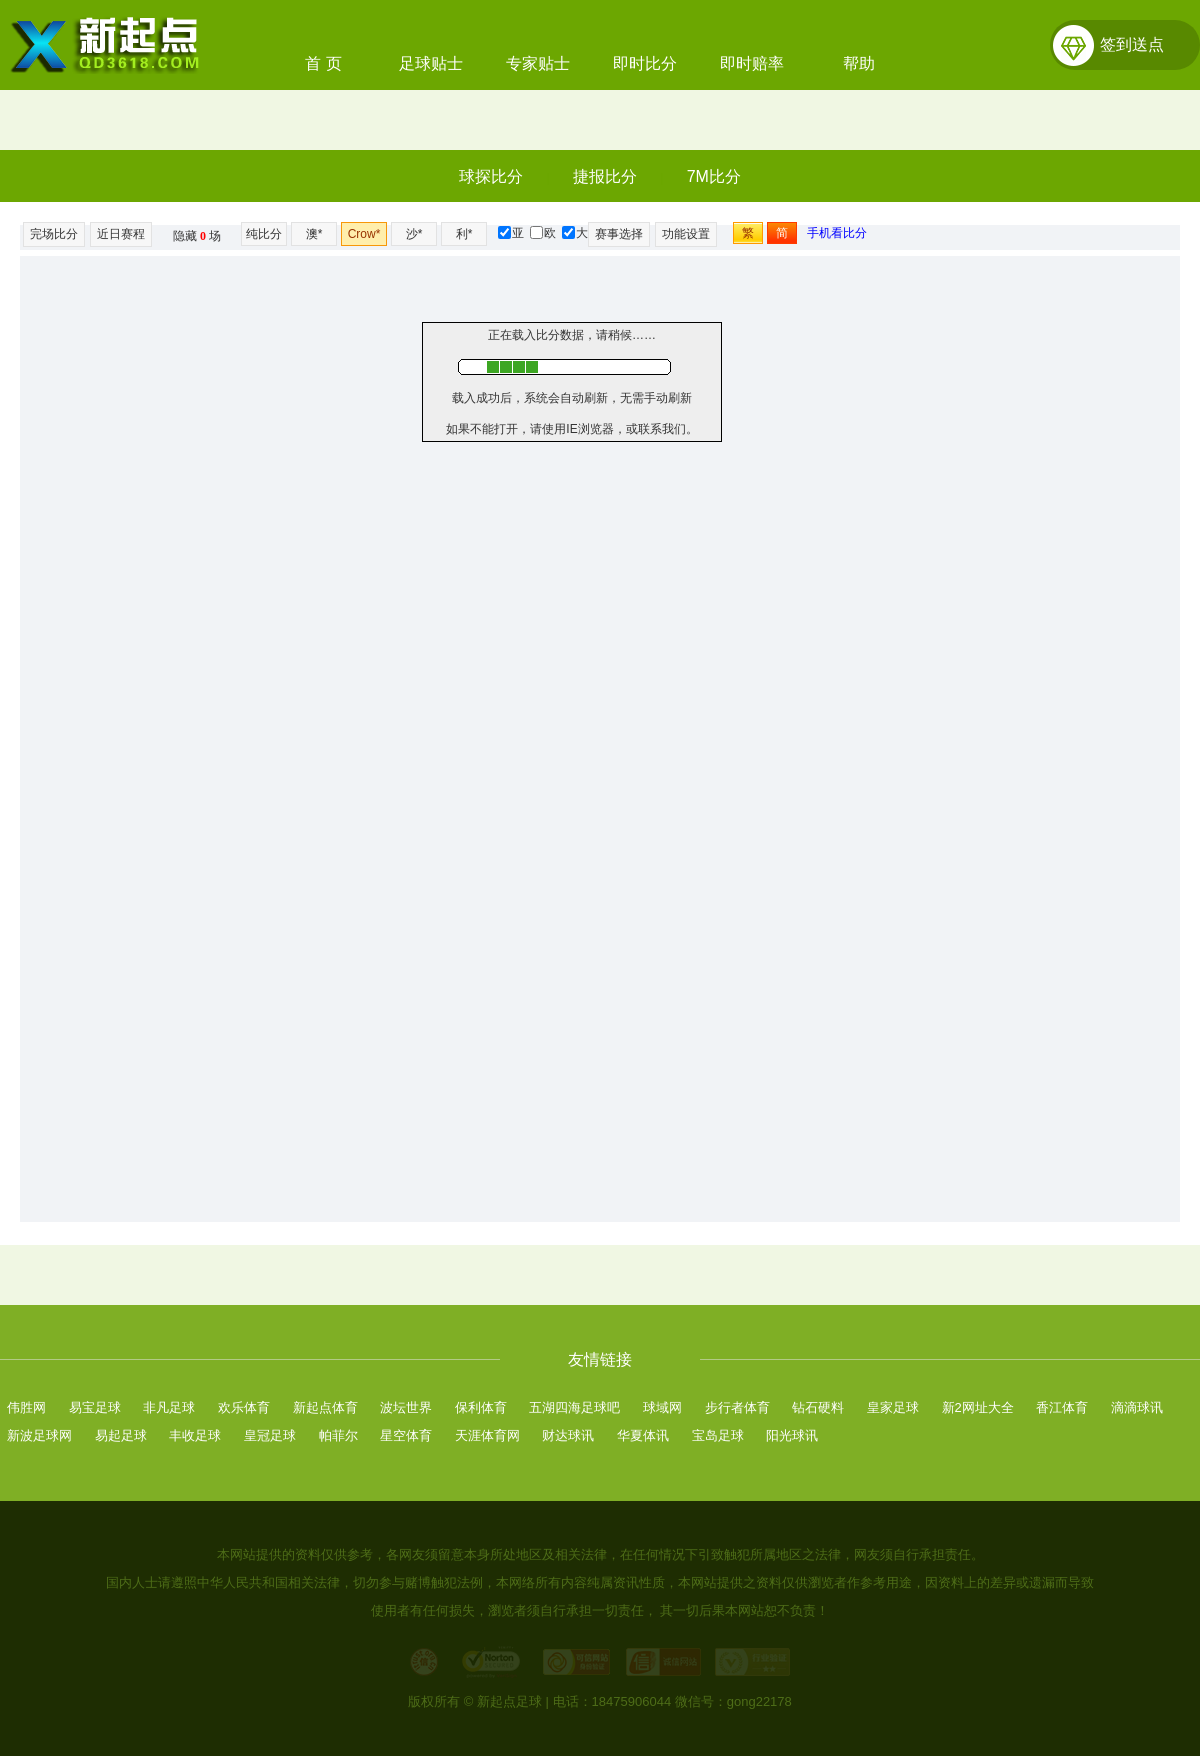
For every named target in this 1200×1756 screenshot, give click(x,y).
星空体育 (406, 1435)
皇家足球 (893, 1407)
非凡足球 (169, 1407)
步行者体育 (737, 1407)
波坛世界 (406, 1407)
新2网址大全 (978, 1407)
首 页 (323, 63)
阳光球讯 (792, 1435)
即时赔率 (752, 63)
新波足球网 (39, 1435)
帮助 (859, 63)
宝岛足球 (718, 1435)
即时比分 (645, 63)
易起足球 (121, 1435)
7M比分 (714, 176)
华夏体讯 (643, 1435)
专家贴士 (538, 63)
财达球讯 (568, 1435)
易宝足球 (95, 1407)
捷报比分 (605, 176)
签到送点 (1132, 44)
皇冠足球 (270, 1435)
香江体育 (1062, 1407)
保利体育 (481, 1407)
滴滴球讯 (1137, 1407)
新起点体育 (325, 1407)
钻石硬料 (818, 1407)
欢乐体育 (244, 1407)
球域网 (662, 1407)
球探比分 (491, 176)
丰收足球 (195, 1435)
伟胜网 (26, 1407)
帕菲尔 (338, 1435)
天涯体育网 (487, 1435)
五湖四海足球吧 (574, 1407)
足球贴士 (431, 63)
